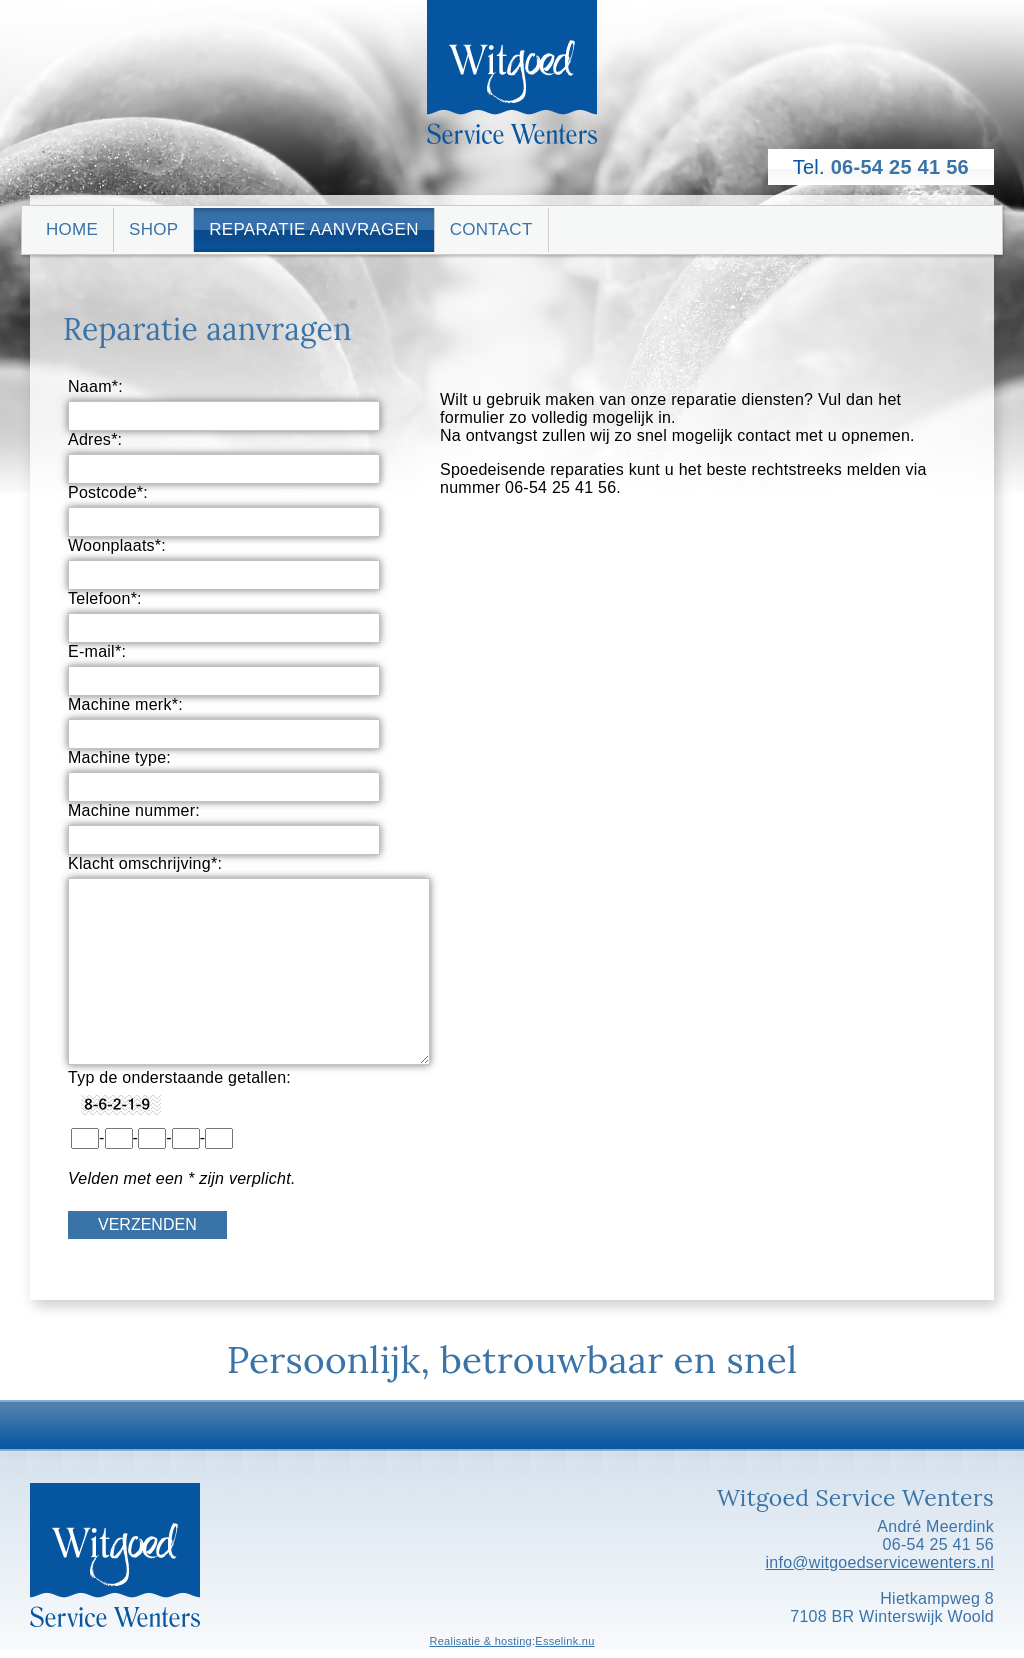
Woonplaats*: (117, 545)
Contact (491, 229)
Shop (153, 229)
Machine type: (119, 757)
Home (72, 229)
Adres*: (95, 439)
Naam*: (95, 386)
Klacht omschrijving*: (145, 863)
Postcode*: (108, 492)
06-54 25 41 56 (900, 167)
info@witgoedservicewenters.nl (879, 1562)
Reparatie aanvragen (313, 229)
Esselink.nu (564, 1641)
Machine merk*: (125, 704)
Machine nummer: (134, 810)
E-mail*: (97, 651)
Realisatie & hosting (480, 1641)
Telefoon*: (105, 598)
